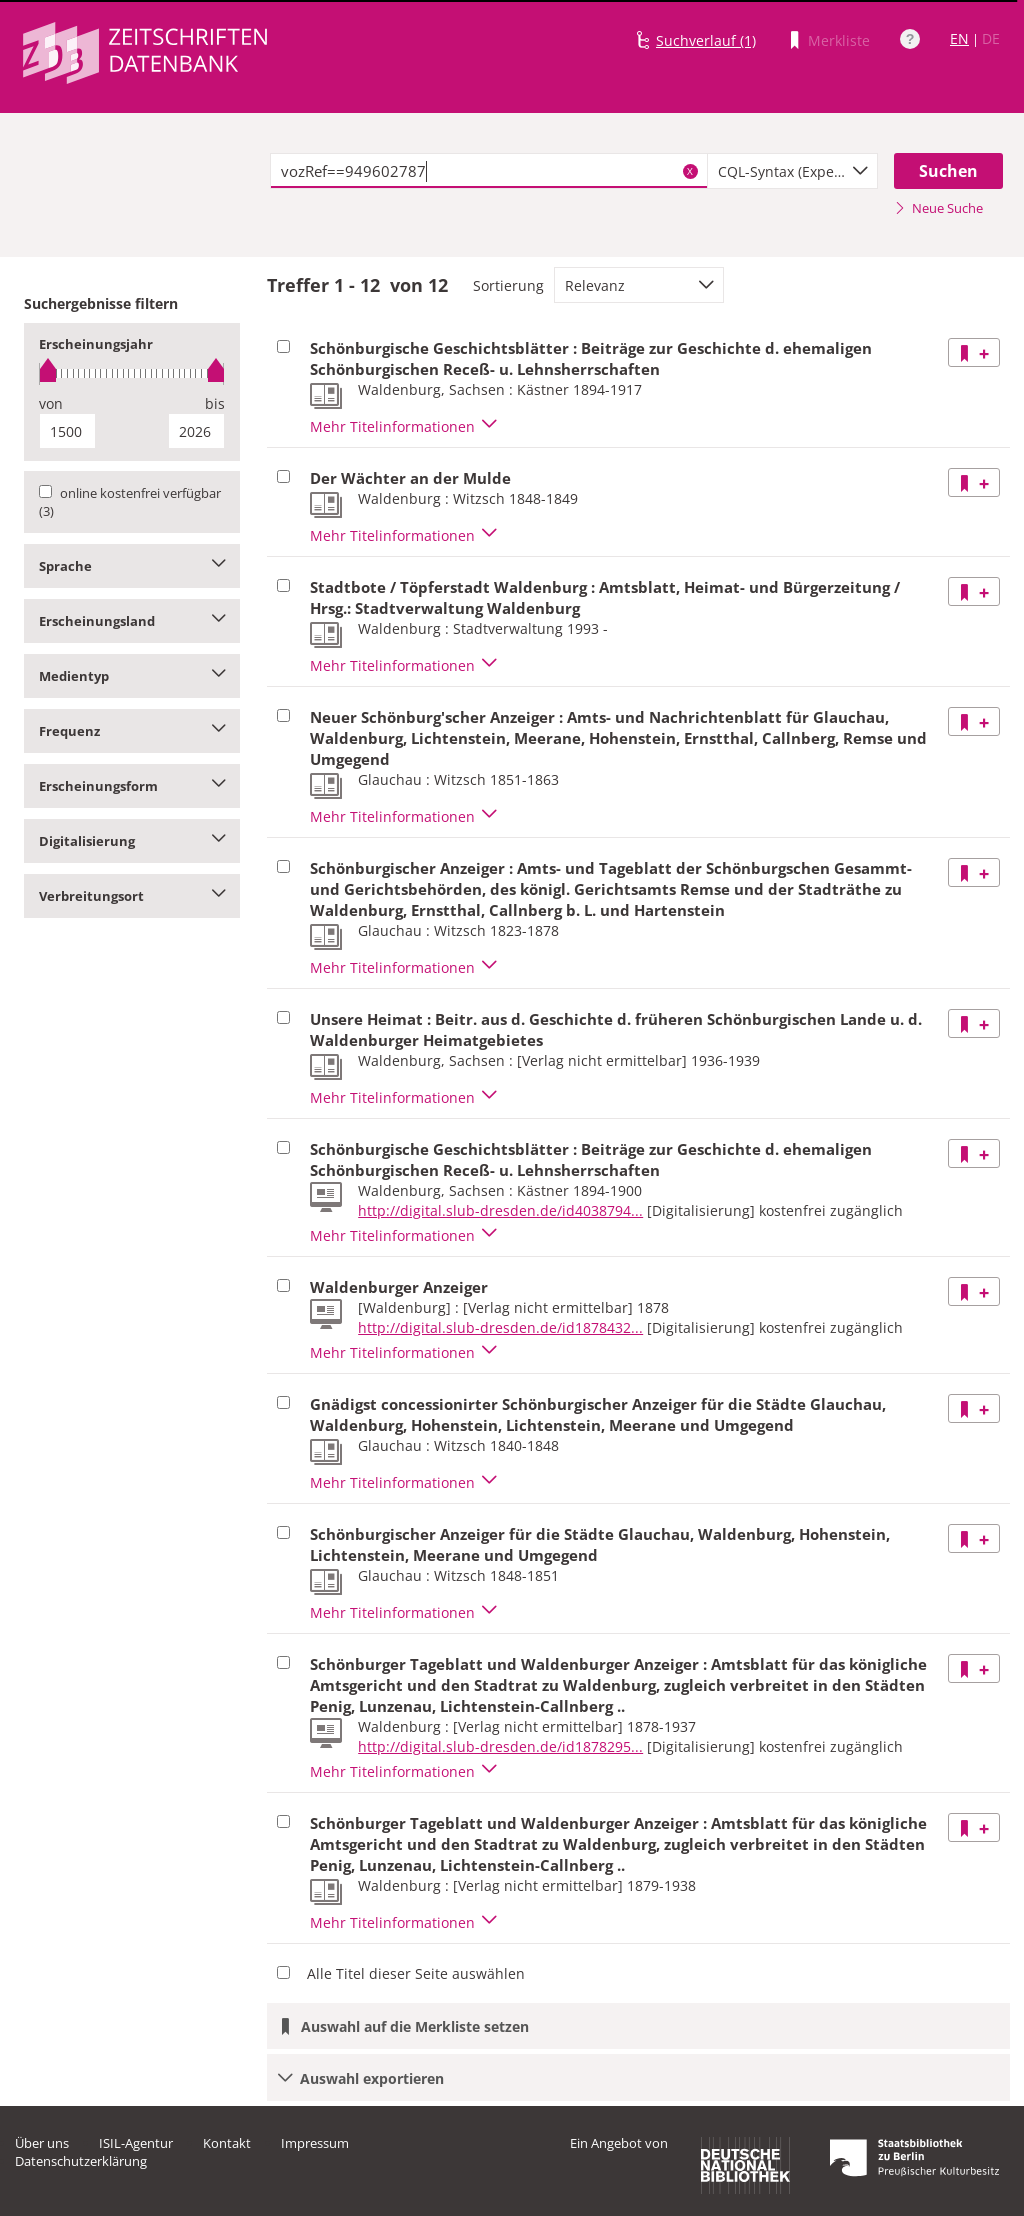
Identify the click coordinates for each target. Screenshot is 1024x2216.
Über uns (42, 2143)
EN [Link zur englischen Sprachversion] (959, 38)
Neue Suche (938, 208)
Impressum (315, 2143)
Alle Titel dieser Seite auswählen (416, 1973)
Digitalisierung (132, 841)
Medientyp (132, 676)
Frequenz (132, 731)
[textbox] (489, 171)
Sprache (132, 566)
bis (215, 403)
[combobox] (792, 171)
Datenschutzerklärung (81, 2161)
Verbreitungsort (132, 896)
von (51, 403)
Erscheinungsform (132, 786)
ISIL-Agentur (136, 2143)
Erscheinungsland (132, 621)
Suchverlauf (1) (706, 40)
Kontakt (227, 2143)
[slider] (132, 373)
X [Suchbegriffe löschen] (690, 171)
